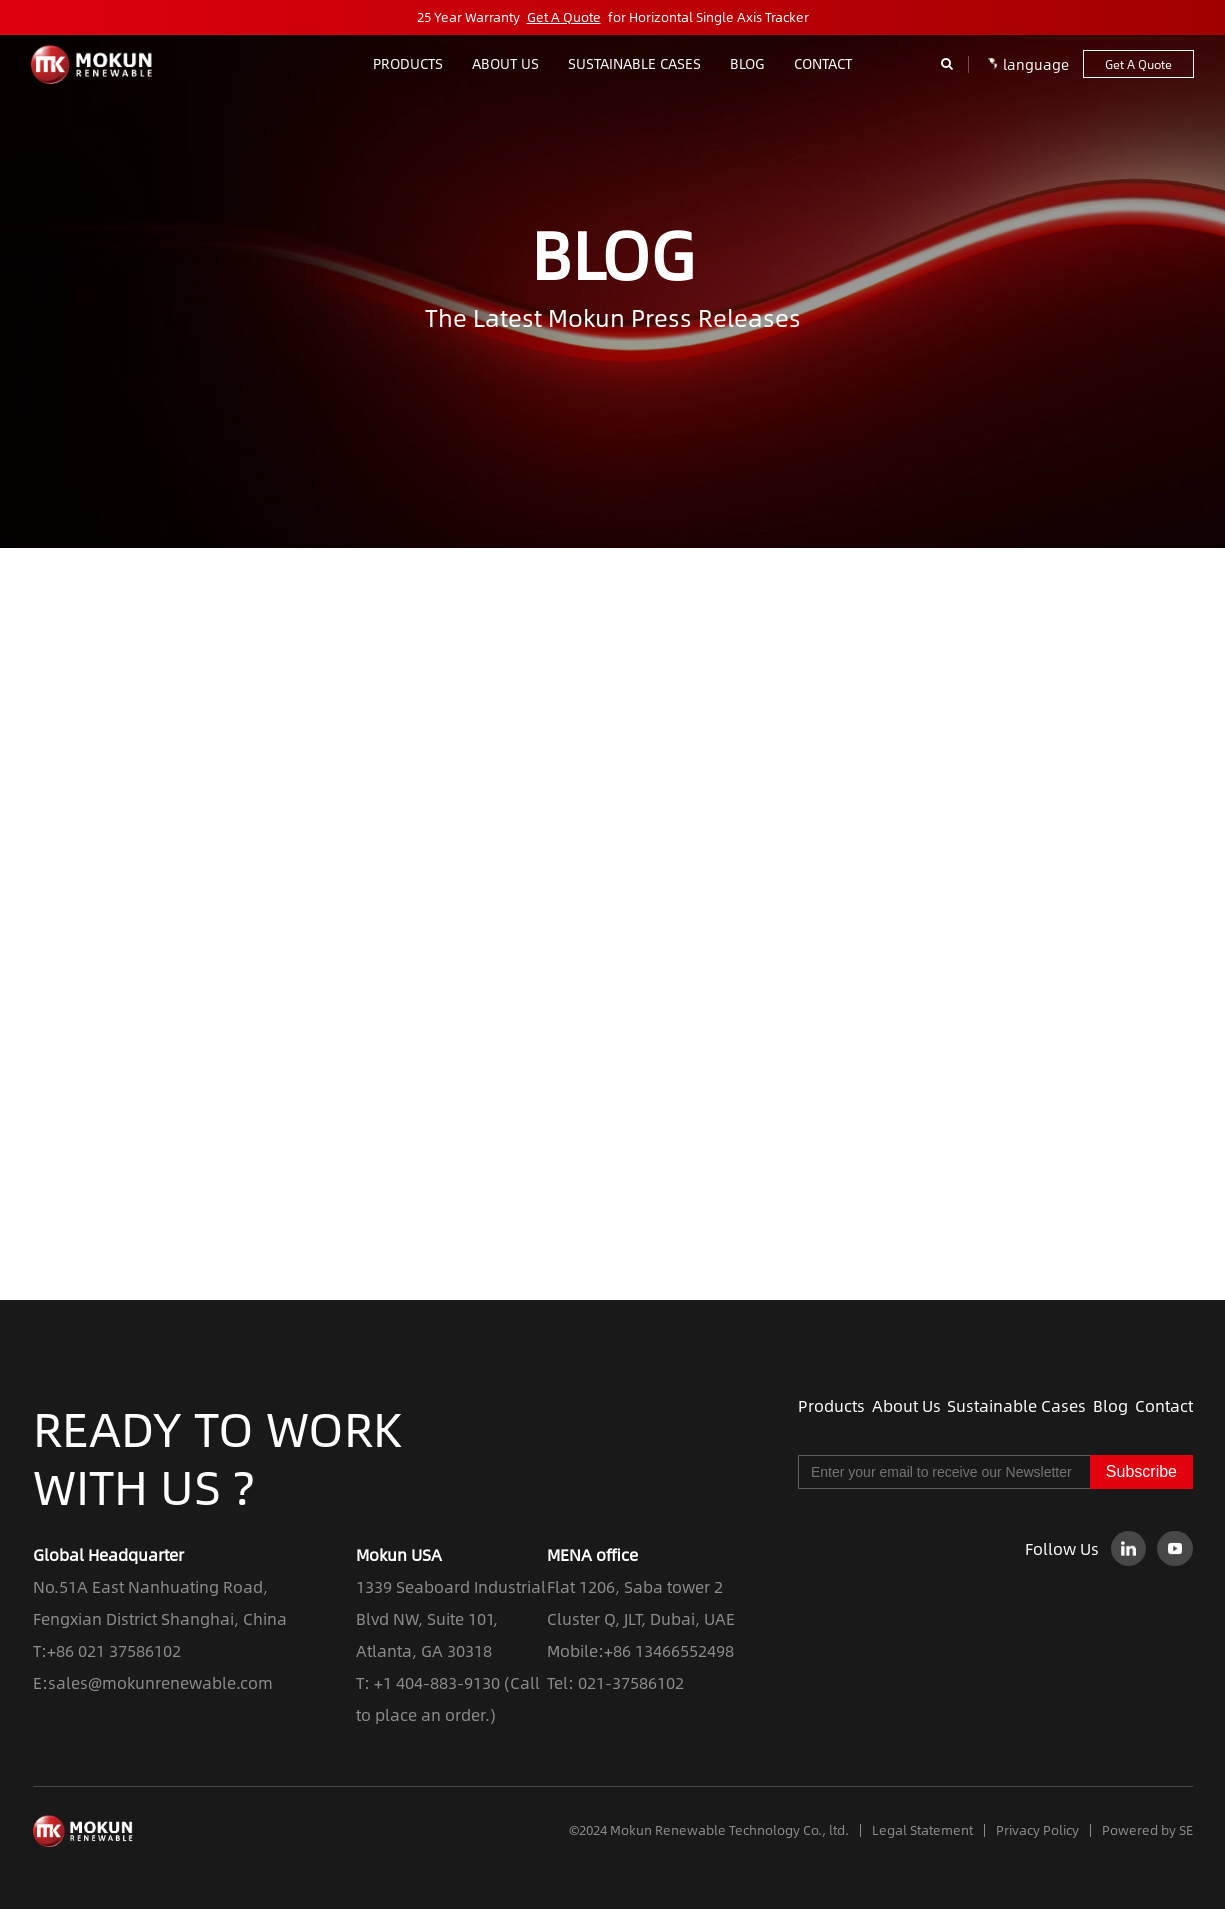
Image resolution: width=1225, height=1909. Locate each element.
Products (408, 63)
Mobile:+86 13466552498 (640, 1650)
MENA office (592, 1554)
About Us (906, 1406)
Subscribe (1141, 1471)
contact (823, 63)
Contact (1164, 1406)
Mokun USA (399, 1554)
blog (747, 63)
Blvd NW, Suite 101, (427, 1618)
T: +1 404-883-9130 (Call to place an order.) (448, 1698)
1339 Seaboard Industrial (451, 1586)
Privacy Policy (1037, 1830)
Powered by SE (1147, 1830)
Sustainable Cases (634, 63)
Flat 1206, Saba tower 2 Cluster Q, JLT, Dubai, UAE (641, 1602)
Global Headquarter (108, 1554)
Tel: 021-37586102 (615, 1682)
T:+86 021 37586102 (107, 1650)
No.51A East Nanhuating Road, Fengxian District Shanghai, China (160, 1602)
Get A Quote (564, 17)
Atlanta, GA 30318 (424, 1650)
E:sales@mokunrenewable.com (153, 1682)
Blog (1110, 1406)
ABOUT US (505, 63)
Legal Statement (922, 1830)
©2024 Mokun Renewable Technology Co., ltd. (709, 1830)
